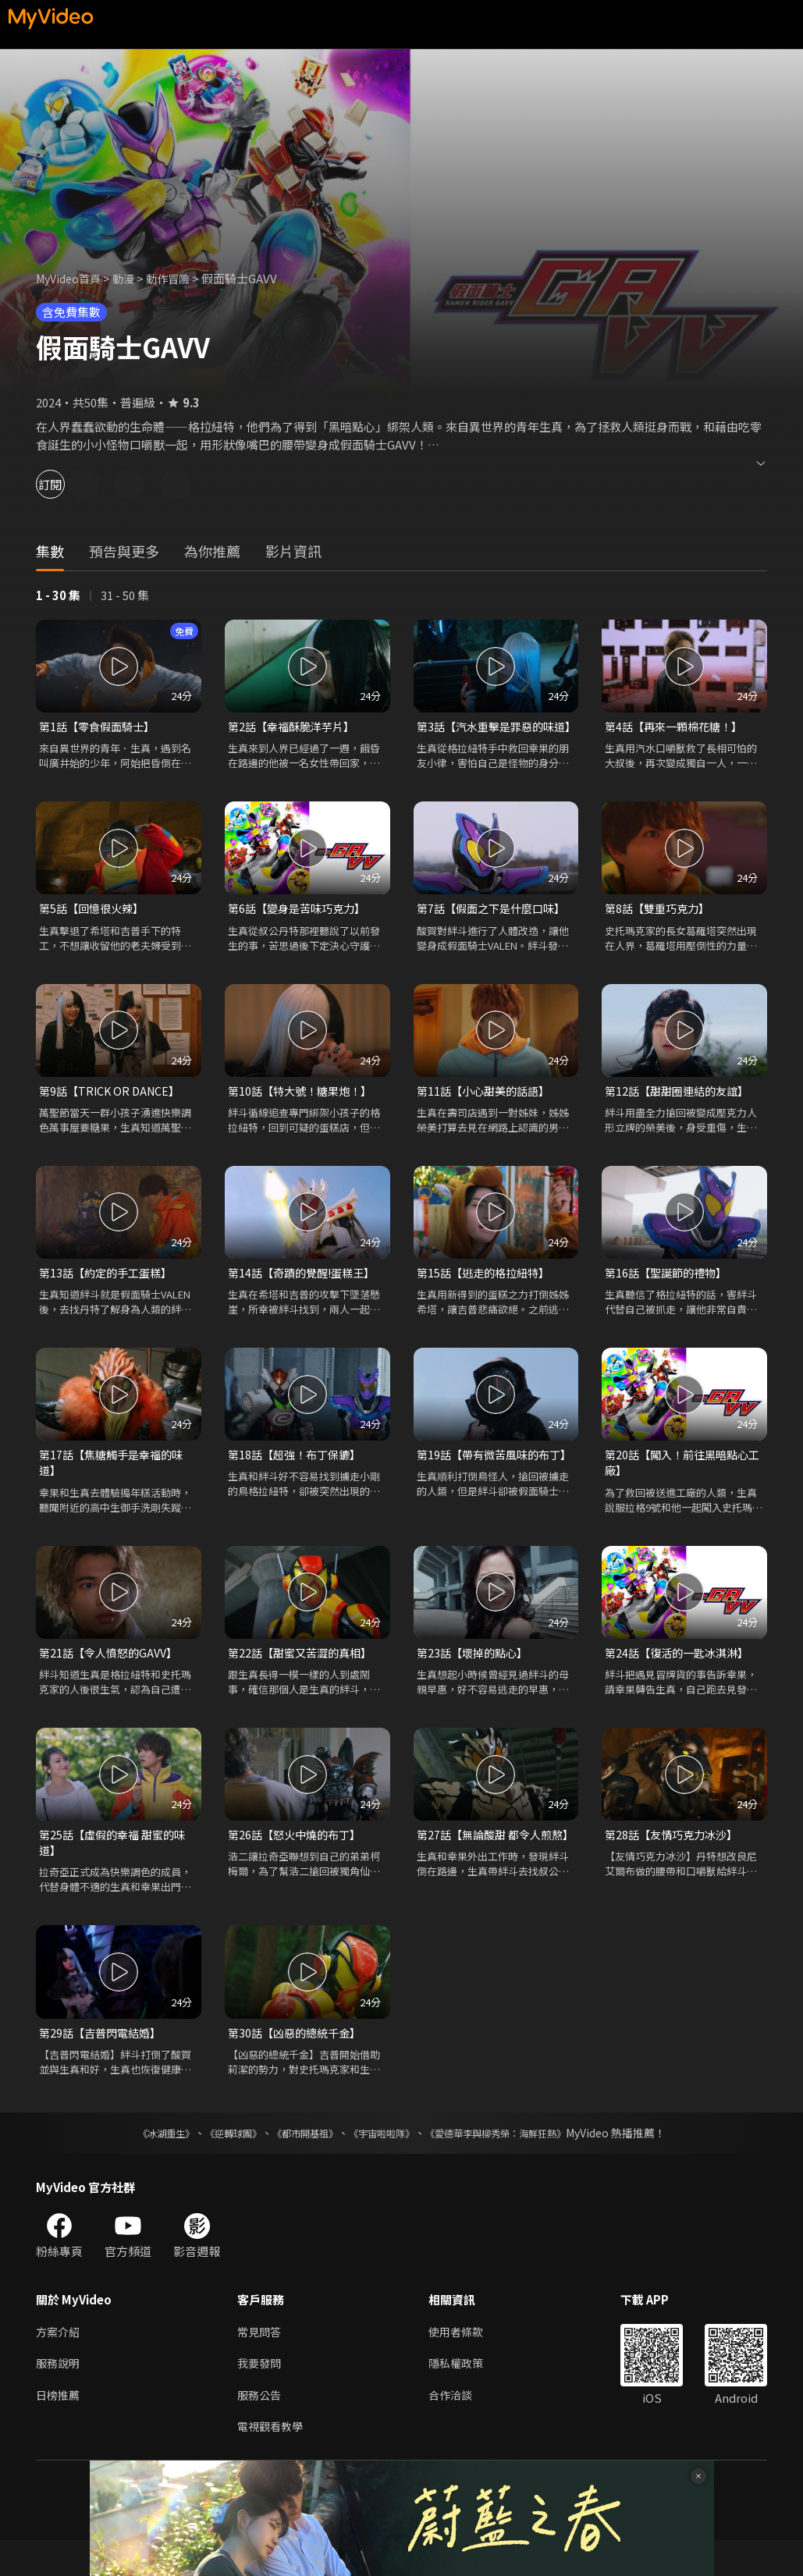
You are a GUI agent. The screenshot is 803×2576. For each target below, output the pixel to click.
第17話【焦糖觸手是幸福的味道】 (115, 1487)
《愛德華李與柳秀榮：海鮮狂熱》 (516, 2164)
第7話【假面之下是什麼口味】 (496, 927)
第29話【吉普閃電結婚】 (104, 2063)
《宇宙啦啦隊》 (384, 2164)
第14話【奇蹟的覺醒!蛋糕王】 (306, 1294)
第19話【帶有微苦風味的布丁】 (487, 1487)
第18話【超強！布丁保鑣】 (298, 1478)
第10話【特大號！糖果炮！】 (304, 1111)
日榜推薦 (59, 2429)
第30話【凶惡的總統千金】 (298, 2063)
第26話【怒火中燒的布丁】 (298, 1862)
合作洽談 (456, 2429)
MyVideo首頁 (71, 278)
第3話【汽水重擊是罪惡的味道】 (490, 735)
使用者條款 (462, 2363)
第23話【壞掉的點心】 (476, 1679)
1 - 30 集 (58, 595)
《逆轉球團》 (215, 2164)
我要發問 (260, 2396)
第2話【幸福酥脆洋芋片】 (295, 727)
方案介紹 (59, 2363)
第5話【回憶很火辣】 (95, 927)
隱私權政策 (462, 2396)
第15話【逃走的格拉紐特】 (487, 1294)
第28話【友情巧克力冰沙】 (675, 1862)
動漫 (130, 278)
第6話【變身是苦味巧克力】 (301, 927)
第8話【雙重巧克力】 (660, 927)
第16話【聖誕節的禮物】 (669, 1294)
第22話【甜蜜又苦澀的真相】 (304, 1679)
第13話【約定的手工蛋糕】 (109, 1294)
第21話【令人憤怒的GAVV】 (112, 1679)
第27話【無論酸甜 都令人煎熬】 (488, 1871)
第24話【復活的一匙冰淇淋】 (681, 1679)
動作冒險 (177, 278)
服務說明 (59, 2396)
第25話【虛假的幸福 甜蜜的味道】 (116, 1871)
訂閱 (67, 484)
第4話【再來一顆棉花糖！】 (678, 727)
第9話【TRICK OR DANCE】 (113, 1111)
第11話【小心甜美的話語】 (487, 1111)
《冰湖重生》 (139, 2164)
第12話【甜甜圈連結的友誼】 (681, 1111)
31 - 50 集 (125, 595)
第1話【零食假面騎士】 (100, 727)
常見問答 (260, 2363)
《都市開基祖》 (297, 2164)
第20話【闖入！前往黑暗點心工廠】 (681, 1487)
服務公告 (260, 2429)
